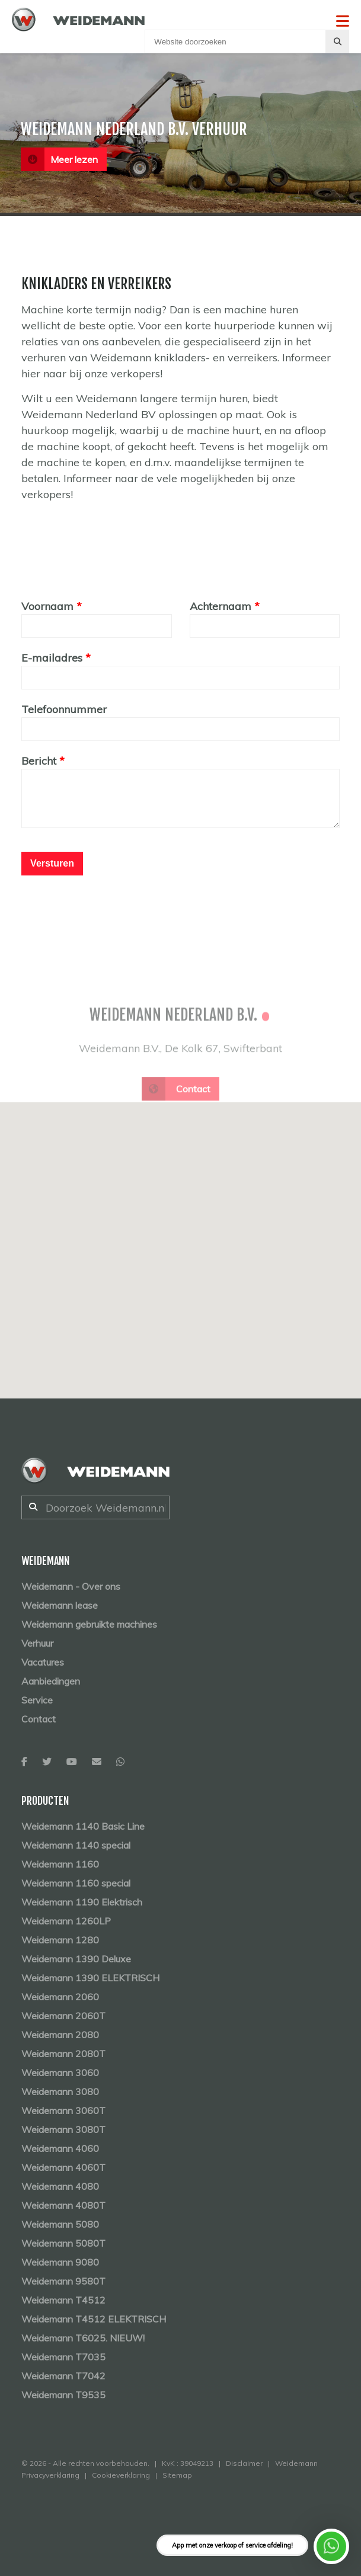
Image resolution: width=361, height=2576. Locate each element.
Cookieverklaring (121, 2475)
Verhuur (37, 1643)
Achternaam (220, 606)
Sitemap (177, 2475)
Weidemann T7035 (63, 2357)
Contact (38, 1719)
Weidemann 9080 (60, 2262)
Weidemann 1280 (60, 1940)
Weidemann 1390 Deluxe (76, 1959)
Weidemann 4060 (60, 2148)
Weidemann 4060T (63, 2167)
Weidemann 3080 (60, 2091)
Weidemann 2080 (60, 2035)
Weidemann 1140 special (75, 1845)
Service (37, 1700)
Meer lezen (59, 159)
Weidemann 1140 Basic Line (83, 1826)
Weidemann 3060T (63, 2110)
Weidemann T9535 (63, 2395)
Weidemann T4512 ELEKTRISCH (93, 2319)
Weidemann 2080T (63, 2053)
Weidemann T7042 (63, 2376)
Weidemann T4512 (63, 2300)
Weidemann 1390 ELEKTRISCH (90, 1978)
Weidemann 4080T (63, 2205)
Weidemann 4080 (60, 2186)
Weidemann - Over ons (70, 1586)
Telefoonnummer (64, 709)
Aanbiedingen (50, 1681)
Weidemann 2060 (60, 1997)
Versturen (52, 863)
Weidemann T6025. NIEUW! (83, 2338)
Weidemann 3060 (60, 2072)
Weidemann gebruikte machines (89, 1624)
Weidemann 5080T (63, 2243)
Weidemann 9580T (63, 2281)
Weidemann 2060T (63, 2016)
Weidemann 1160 (60, 1864)
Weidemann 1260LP (66, 1921)
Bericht (38, 761)
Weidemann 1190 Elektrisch (81, 1902)
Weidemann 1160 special (75, 1883)
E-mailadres (51, 658)
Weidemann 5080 (60, 2224)
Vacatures (42, 1662)
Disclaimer (244, 2463)
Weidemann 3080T (63, 2129)
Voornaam (47, 606)
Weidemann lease (59, 1605)
